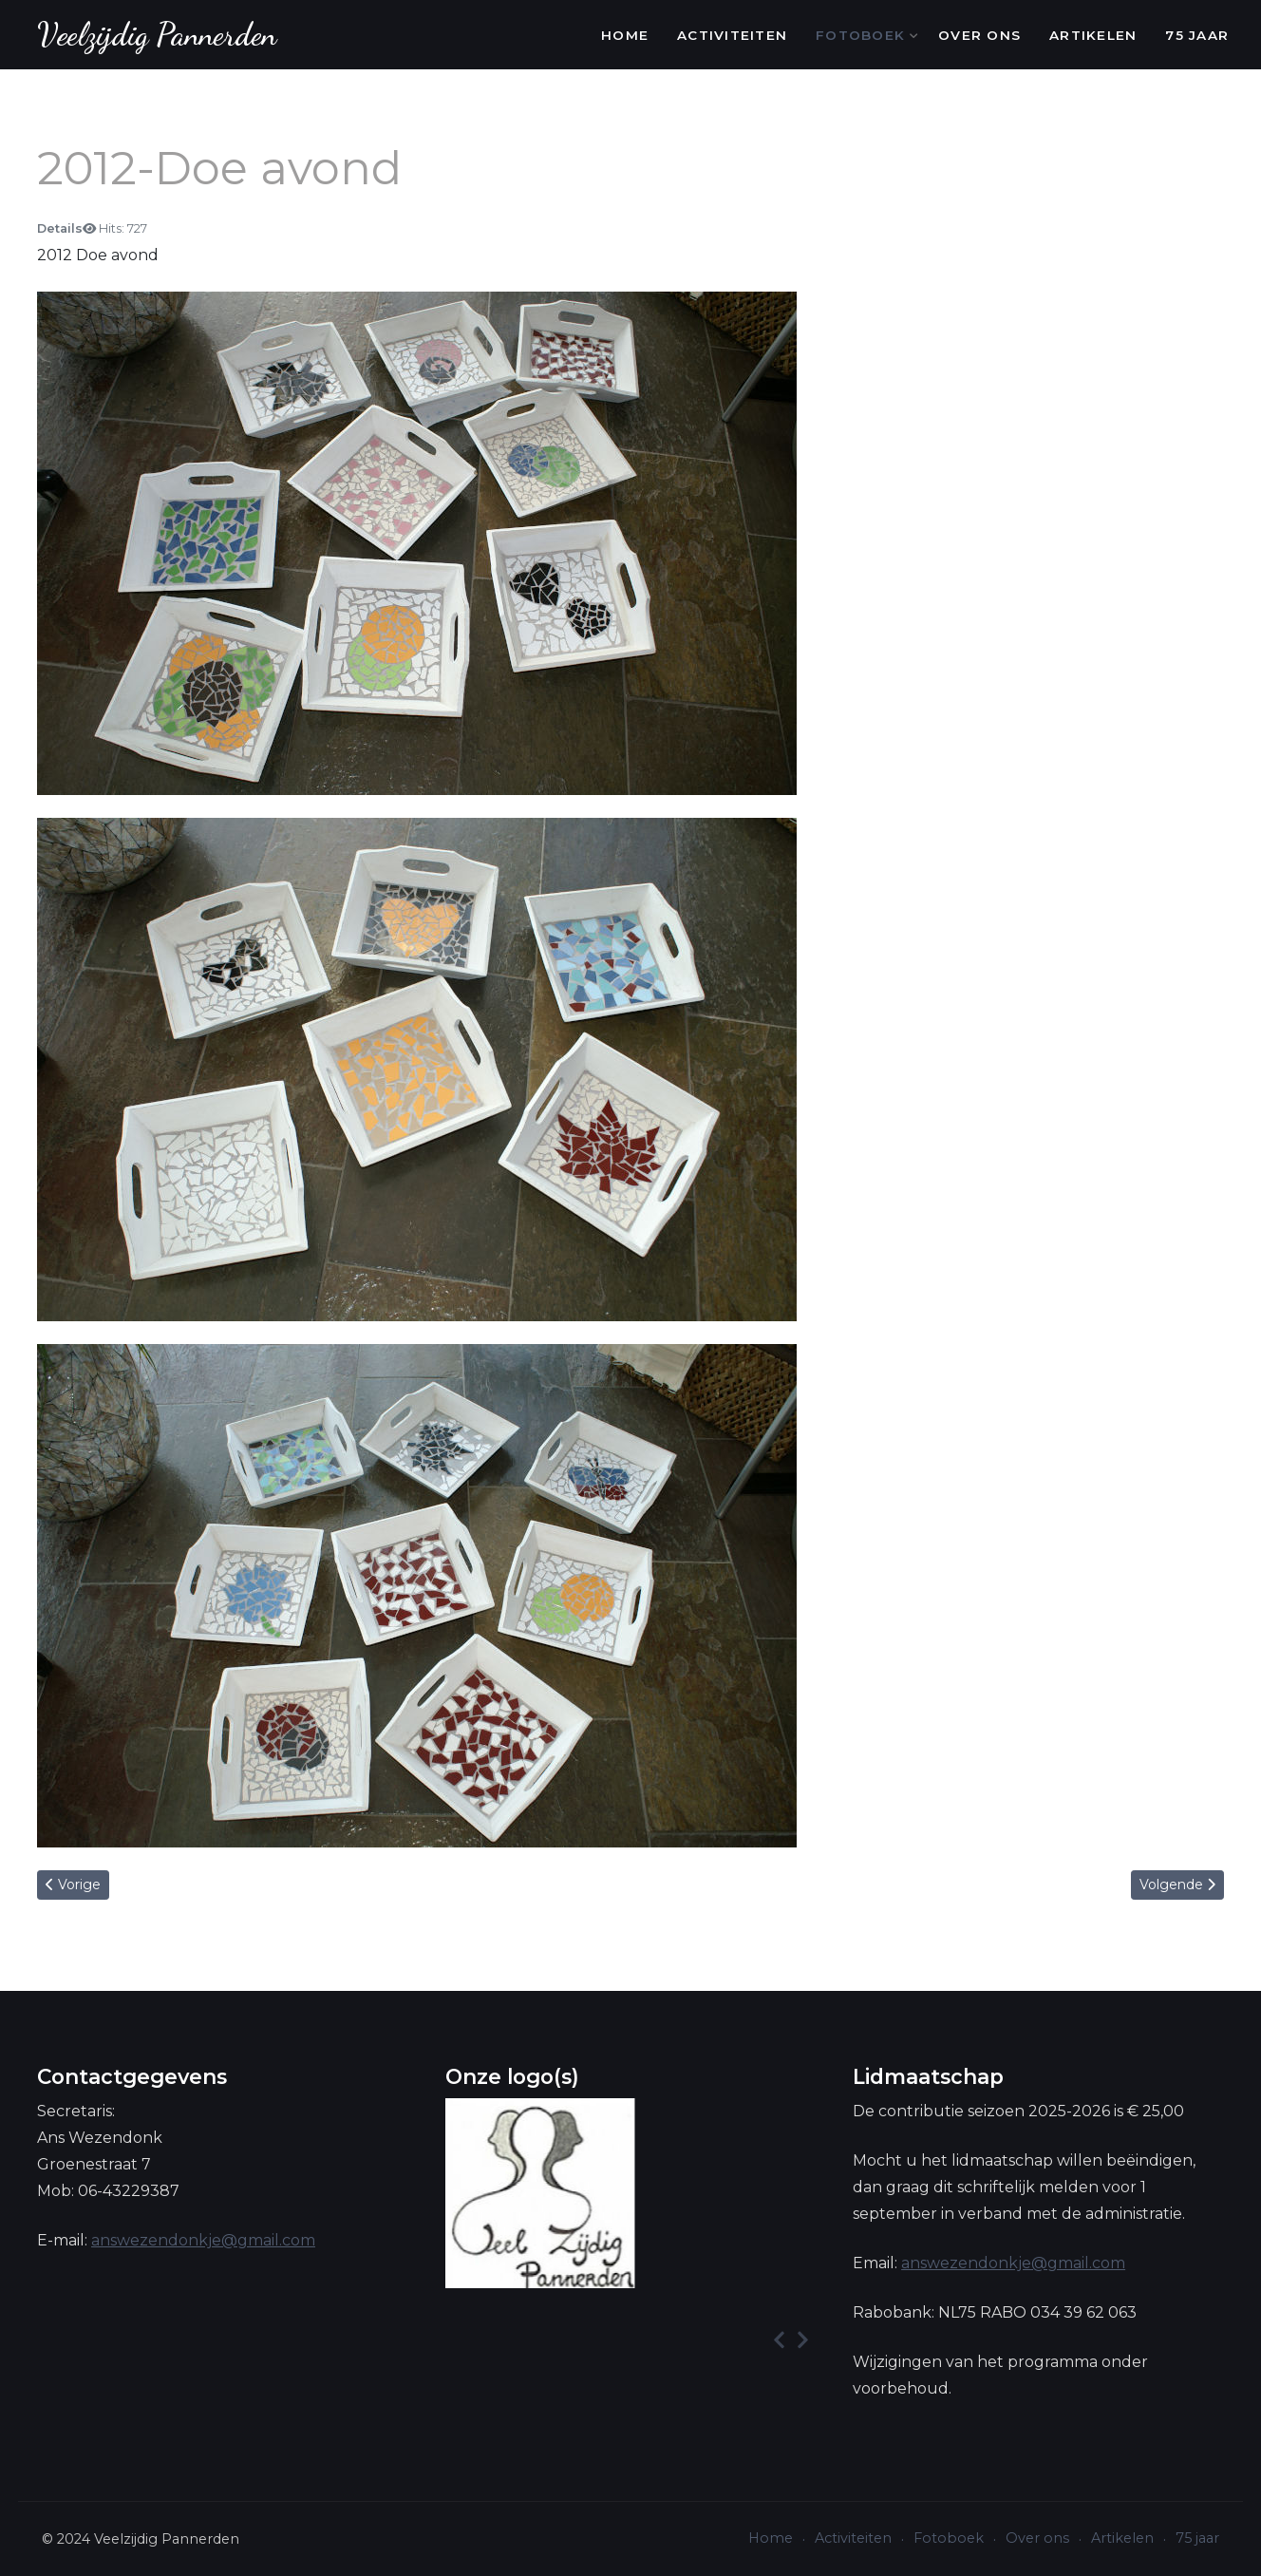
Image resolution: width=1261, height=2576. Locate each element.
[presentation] (779, 2340)
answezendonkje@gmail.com (203, 2240)
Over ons (979, 35)
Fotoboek (863, 35)
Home (625, 35)
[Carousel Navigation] (630, 2340)
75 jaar (1197, 35)
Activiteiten (732, 35)
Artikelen (1093, 35)
